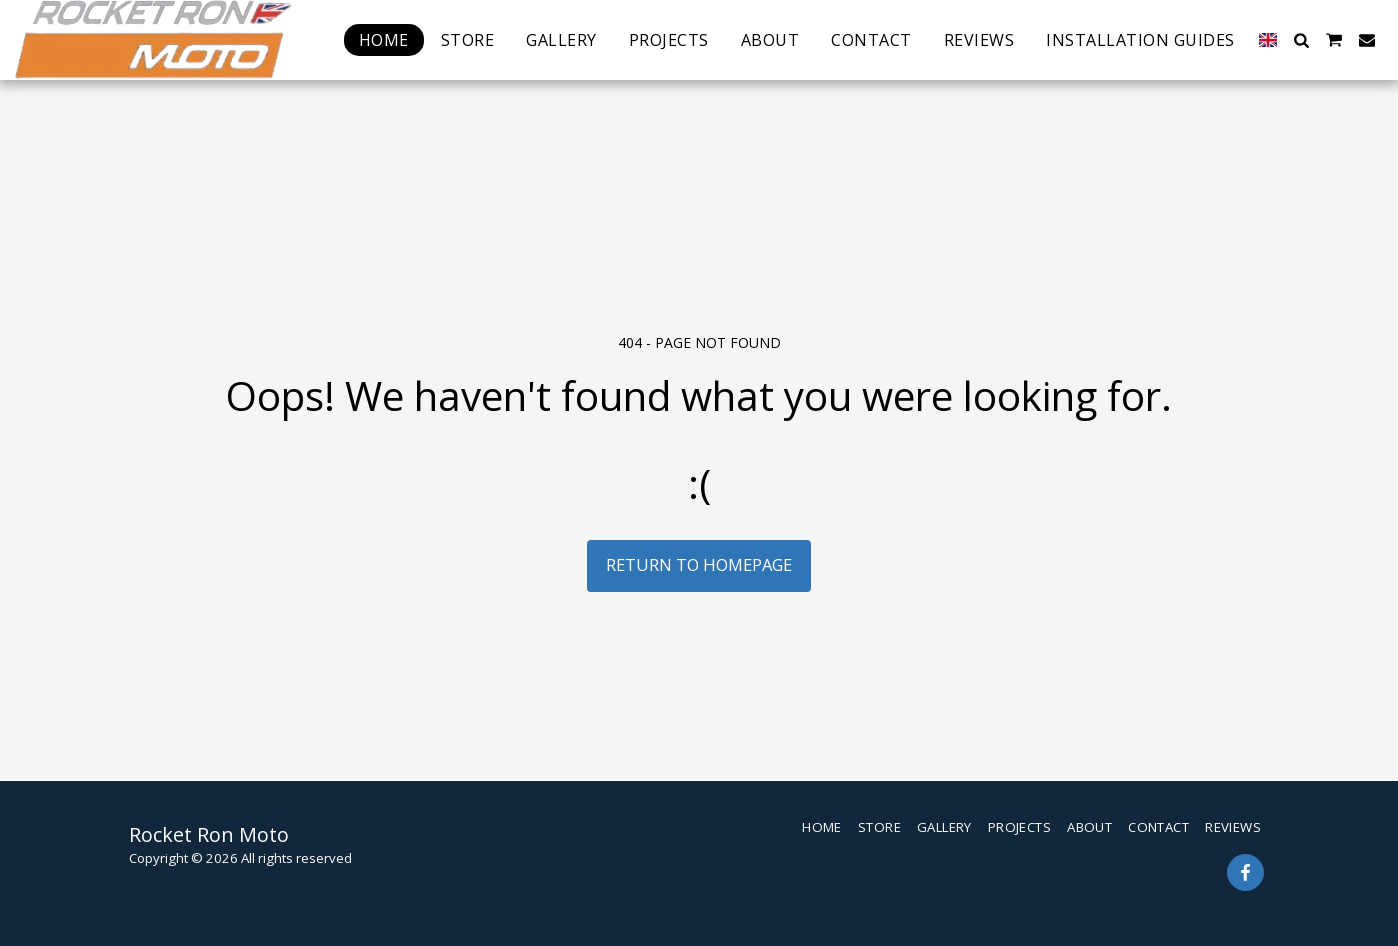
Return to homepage (699, 564)
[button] (1301, 40)
